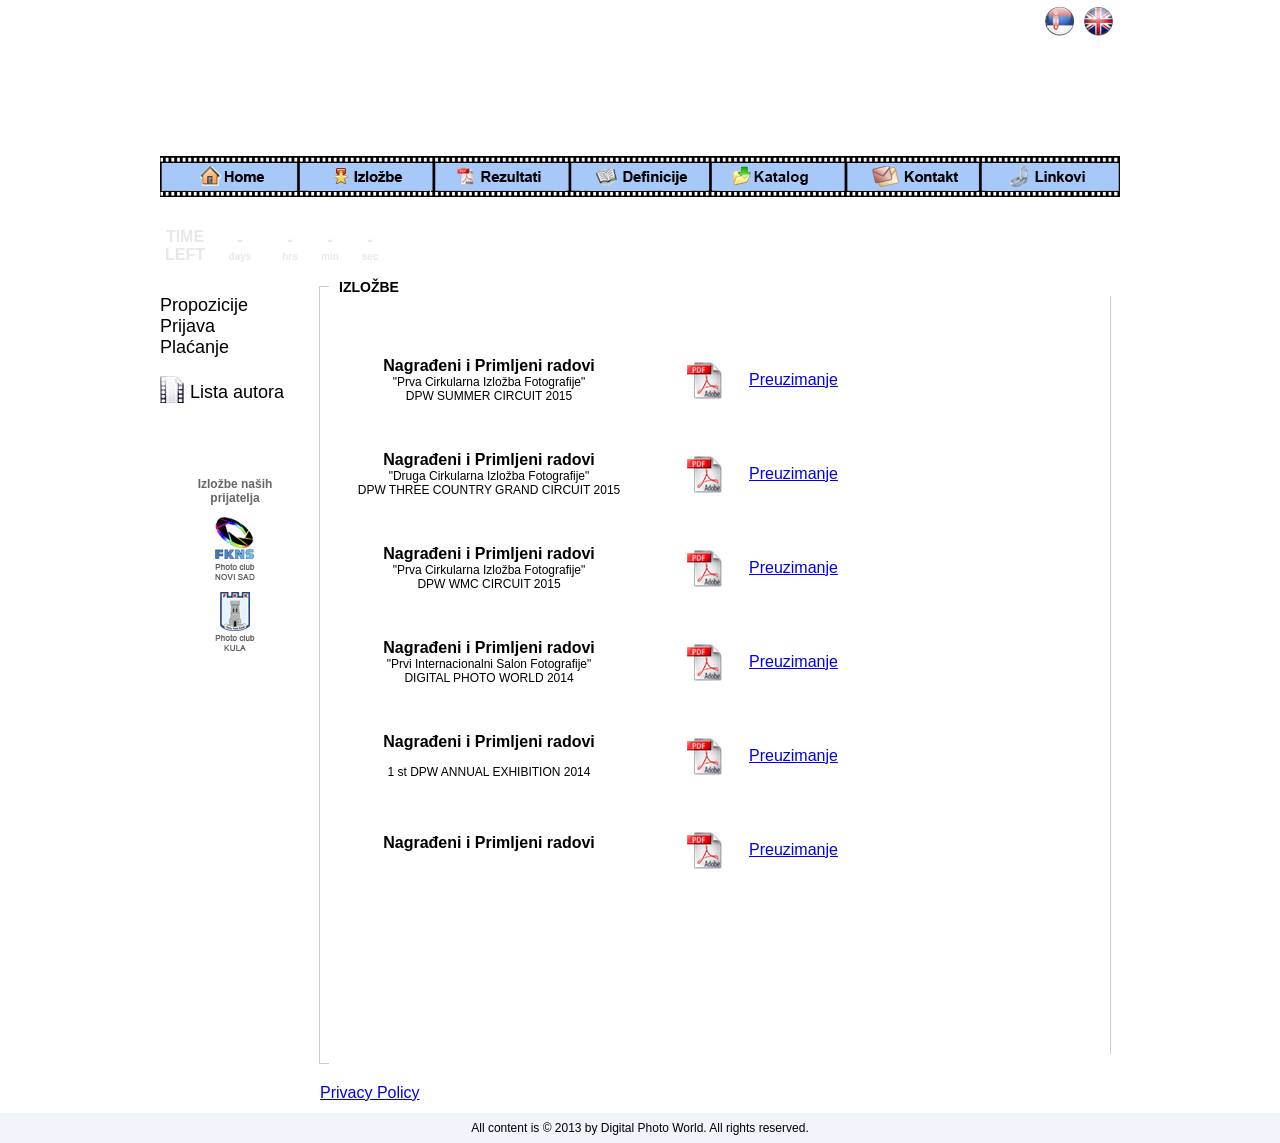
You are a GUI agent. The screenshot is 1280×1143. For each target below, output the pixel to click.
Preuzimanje (793, 379)
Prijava (187, 326)
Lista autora (237, 392)
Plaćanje (194, 347)
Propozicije (204, 305)
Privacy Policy (370, 1092)
